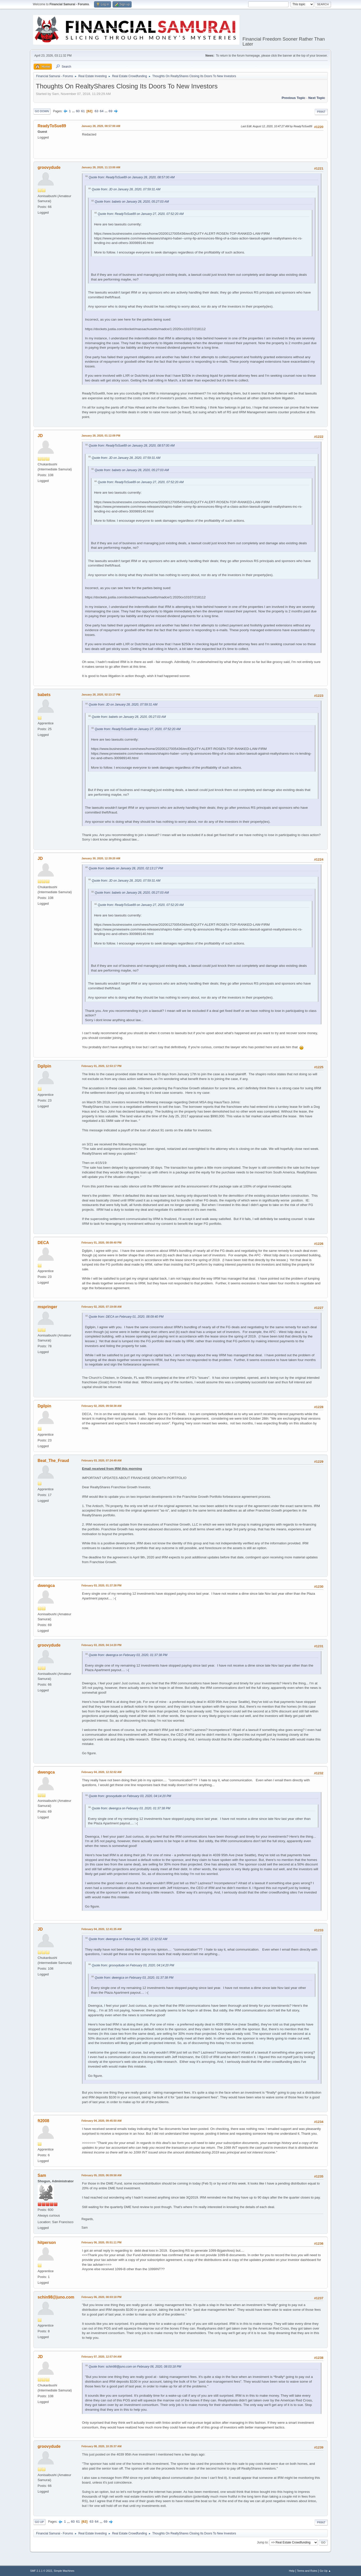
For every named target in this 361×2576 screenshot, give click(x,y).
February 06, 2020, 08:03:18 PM (101, 2296)
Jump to (262, 2542)
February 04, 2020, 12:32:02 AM (101, 1772)
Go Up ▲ (325, 2570)
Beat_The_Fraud (53, 1460)
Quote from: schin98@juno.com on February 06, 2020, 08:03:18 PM (135, 2366)
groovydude (49, 167)
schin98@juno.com (56, 2297)
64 (102, 111)
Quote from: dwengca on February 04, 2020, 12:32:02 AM (128, 1939)
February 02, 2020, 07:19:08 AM (101, 1306)
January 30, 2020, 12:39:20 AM (100, 858)
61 (83, 111)
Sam (42, 2175)
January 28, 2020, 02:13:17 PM (100, 694)
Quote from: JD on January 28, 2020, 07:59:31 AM (126, 189)
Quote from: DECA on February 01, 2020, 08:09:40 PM (126, 1316)
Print (321, 111)
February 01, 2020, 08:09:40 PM (101, 1242)
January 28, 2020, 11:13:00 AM (100, 167)
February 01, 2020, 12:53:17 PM (101, 1065)
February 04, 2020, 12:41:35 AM (101, 1929)
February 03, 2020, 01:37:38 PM (101, 1585)
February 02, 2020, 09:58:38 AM (101, 1405)
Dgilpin (44, 1066)
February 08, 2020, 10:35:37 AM (101, 2446)
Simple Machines (64, 2570)
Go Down (42, 111)
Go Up (39, 2521)
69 (110, 111)
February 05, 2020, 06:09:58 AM (101, 2175)
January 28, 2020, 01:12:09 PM (100, 435)
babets (44, 695)
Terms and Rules (307, 2570)
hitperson (47, 2242)
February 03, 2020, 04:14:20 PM (101, 1645)
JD (40, 436)
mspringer (47, 1307)
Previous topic (293, 98)
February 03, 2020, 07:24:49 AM (101, 1460)
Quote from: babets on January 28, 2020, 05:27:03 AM (132, 201)
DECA (43, 1243)
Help (292, 2570)
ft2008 (43, 2121)
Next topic (316, 98)
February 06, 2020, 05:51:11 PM (101, 2242)
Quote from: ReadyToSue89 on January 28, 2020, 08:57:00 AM (132, 177)
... (74, 111)
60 (78, 111)
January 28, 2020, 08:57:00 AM (100, 125)
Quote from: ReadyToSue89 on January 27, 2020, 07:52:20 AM (141, 214)
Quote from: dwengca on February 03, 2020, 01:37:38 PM (128, 1655)
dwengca (46, 1585)
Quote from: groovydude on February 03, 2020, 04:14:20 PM (130, 1796)
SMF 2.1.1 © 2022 (41, 2570)
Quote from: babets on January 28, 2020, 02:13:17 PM (126, 868)
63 (96, 111)
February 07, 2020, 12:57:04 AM (101, 2356)
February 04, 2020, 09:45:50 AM (101, 2120)
